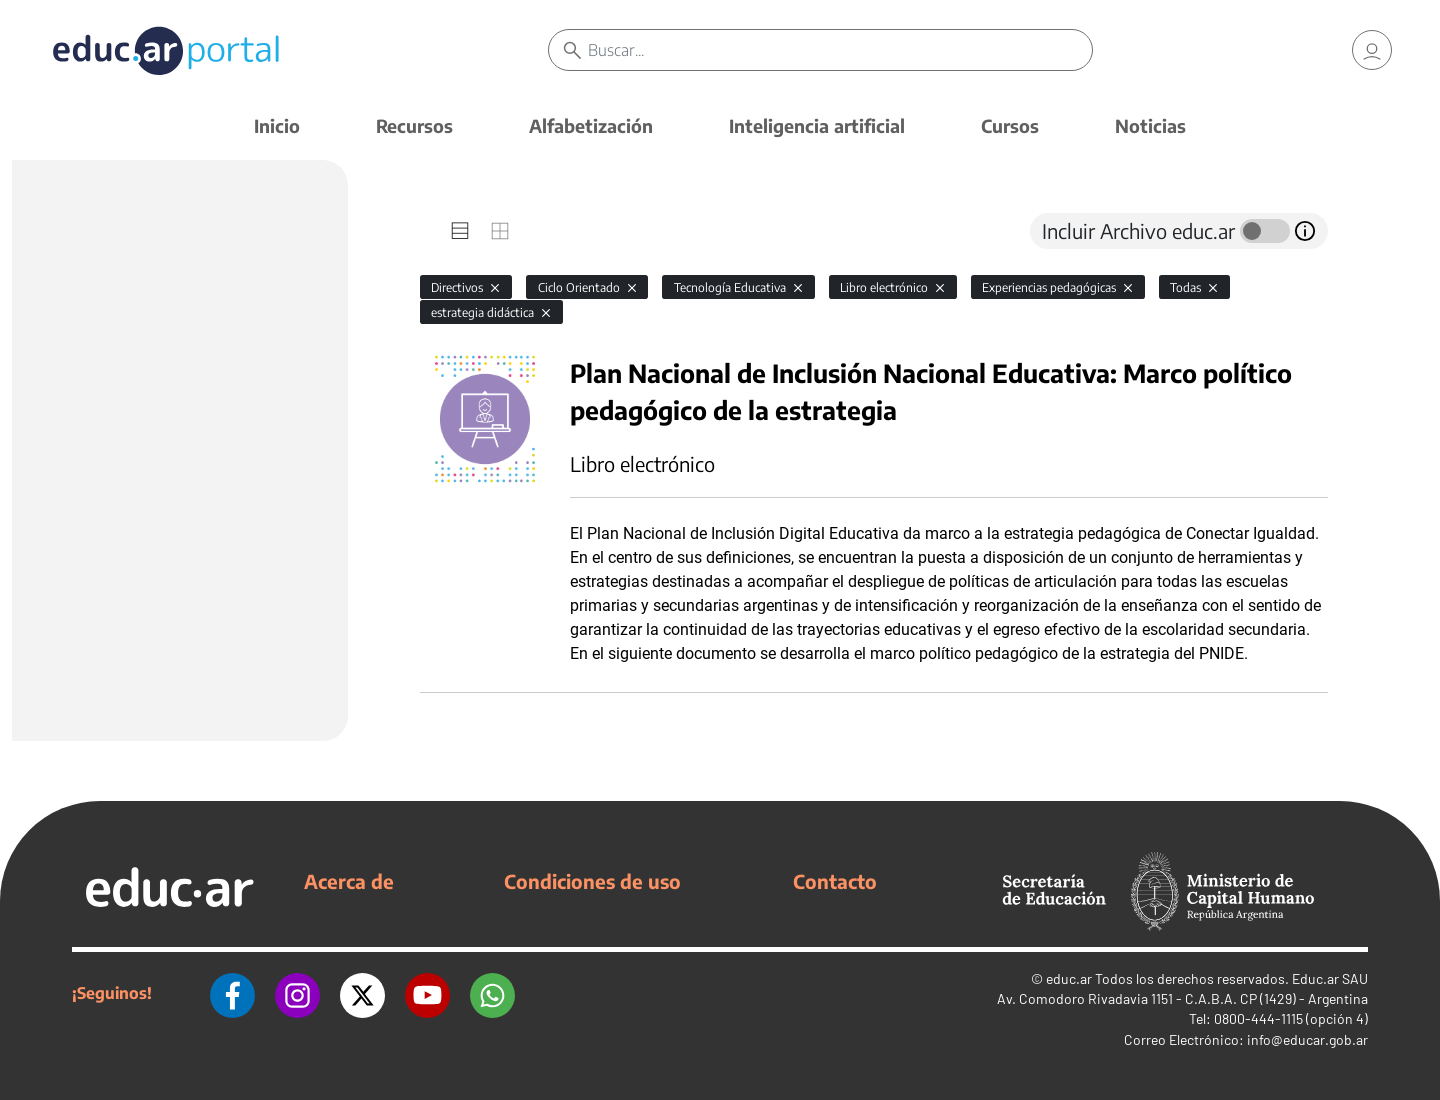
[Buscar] (840, 50)
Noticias (1150, 125)
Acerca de (349, 881)
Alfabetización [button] (591, 125)
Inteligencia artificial (817, 125)
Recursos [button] (414, 125)
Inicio (277, 125)
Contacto (835, 881)
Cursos (1010, 125)
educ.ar (1069, 978)
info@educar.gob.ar (1307, 1039)
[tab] (460, 231)
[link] (1372, 50)
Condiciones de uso (592, 881)
